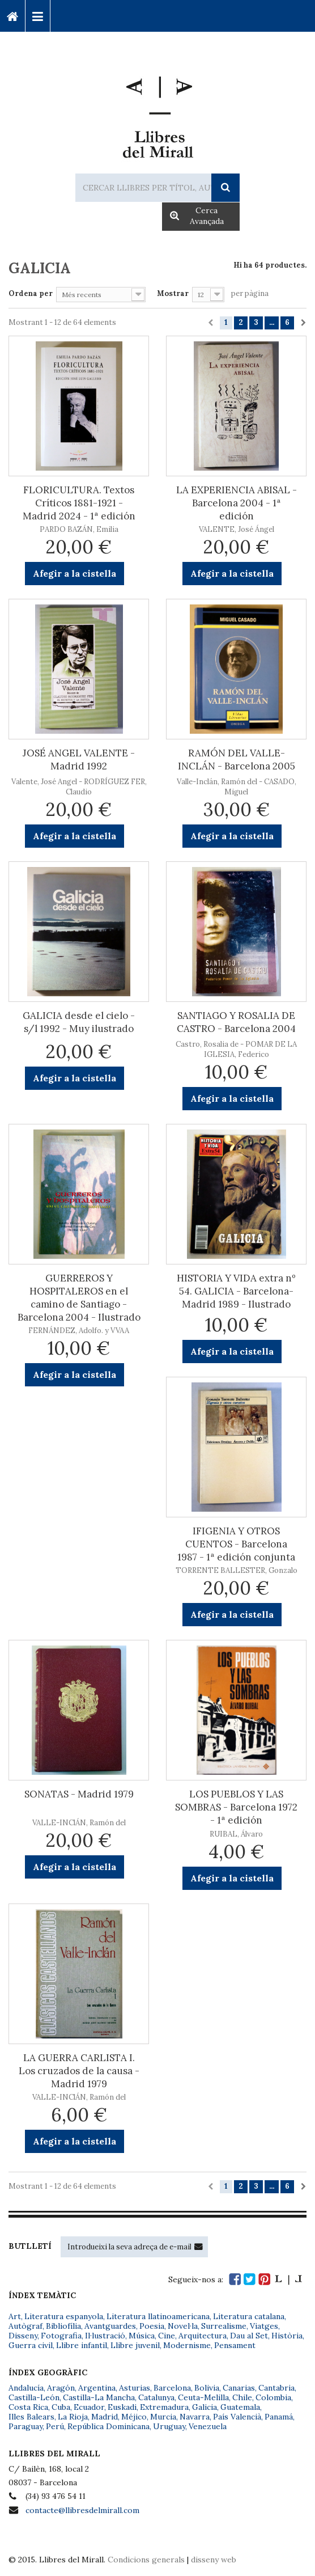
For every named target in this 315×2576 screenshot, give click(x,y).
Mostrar (173, 293)
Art (14, 2316)
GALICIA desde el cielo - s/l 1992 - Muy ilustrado (79, 1022)
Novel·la (183, 2326)
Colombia (273, 2397)
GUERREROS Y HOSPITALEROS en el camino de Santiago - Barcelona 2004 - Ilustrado (79, 1297)
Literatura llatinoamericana (158, 2316)
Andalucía (26, 2388)
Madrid (104, 2417)
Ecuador (89, 2407)
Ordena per (30, 293)
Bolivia (206, 2388)
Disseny (22, 2335)
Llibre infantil (81, 2345)
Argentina (97, 2388)
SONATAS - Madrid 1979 (79, 1794)
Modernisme (187, 2345)
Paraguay (25, 2426)
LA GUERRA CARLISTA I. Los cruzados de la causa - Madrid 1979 (79, 2071)
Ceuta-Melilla (203, 2397)
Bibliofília (63, 2326)
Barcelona (172, 2388)
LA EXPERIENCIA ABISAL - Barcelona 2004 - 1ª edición (236, 503)
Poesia (151, 2326)
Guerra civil (30, 2345)
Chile (242, 2397)
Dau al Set (249, 2335)
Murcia (163, 2417)
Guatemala (240, 2407)
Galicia (204, 2407)
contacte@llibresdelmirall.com (82, 2510)
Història (287, 2335)
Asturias (134, 2388)
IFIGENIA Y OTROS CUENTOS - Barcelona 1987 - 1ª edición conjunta (236, 1544)
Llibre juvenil (135, 2345)
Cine (166, 2335)
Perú (55, 2426)
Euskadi (122, 2407)
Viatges (264, 2326)
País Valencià (237, 2417)
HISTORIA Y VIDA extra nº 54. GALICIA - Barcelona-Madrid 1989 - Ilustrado (236, 1291)
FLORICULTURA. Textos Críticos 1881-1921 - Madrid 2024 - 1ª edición (79, 503)
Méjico (134, 2417)
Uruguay (169, 2426)
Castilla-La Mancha (99, 2397)
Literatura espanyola (63, 2316)
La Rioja (73, 2417)
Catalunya (156, 2397)
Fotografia (61, 2335)
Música (142, 2335)
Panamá (279, 2417)
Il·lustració (105, 2335)
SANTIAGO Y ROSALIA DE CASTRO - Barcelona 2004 (236, 1022)
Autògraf (25, 2326)
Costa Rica (28, 2407)
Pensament (235, 2345)
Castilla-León (33, 2397)
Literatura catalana (248, 2316)
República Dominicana (108, 2426)
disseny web (213, 2559)
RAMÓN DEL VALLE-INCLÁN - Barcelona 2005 (236, 759)
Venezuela (208, 2426)
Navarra (195, 2417)
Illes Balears (31, 2417)
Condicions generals (146, 2559)
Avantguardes (110, 2326)
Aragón (61, 2388)
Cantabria (276, 2388)
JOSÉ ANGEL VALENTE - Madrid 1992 (79, 759)
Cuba (61, 2407)
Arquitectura (202, 2335)
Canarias (239, 2388)
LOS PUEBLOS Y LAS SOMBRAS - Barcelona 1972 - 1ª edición (236, 1807)
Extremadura (164, 2407)
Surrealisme (223, 2326)
